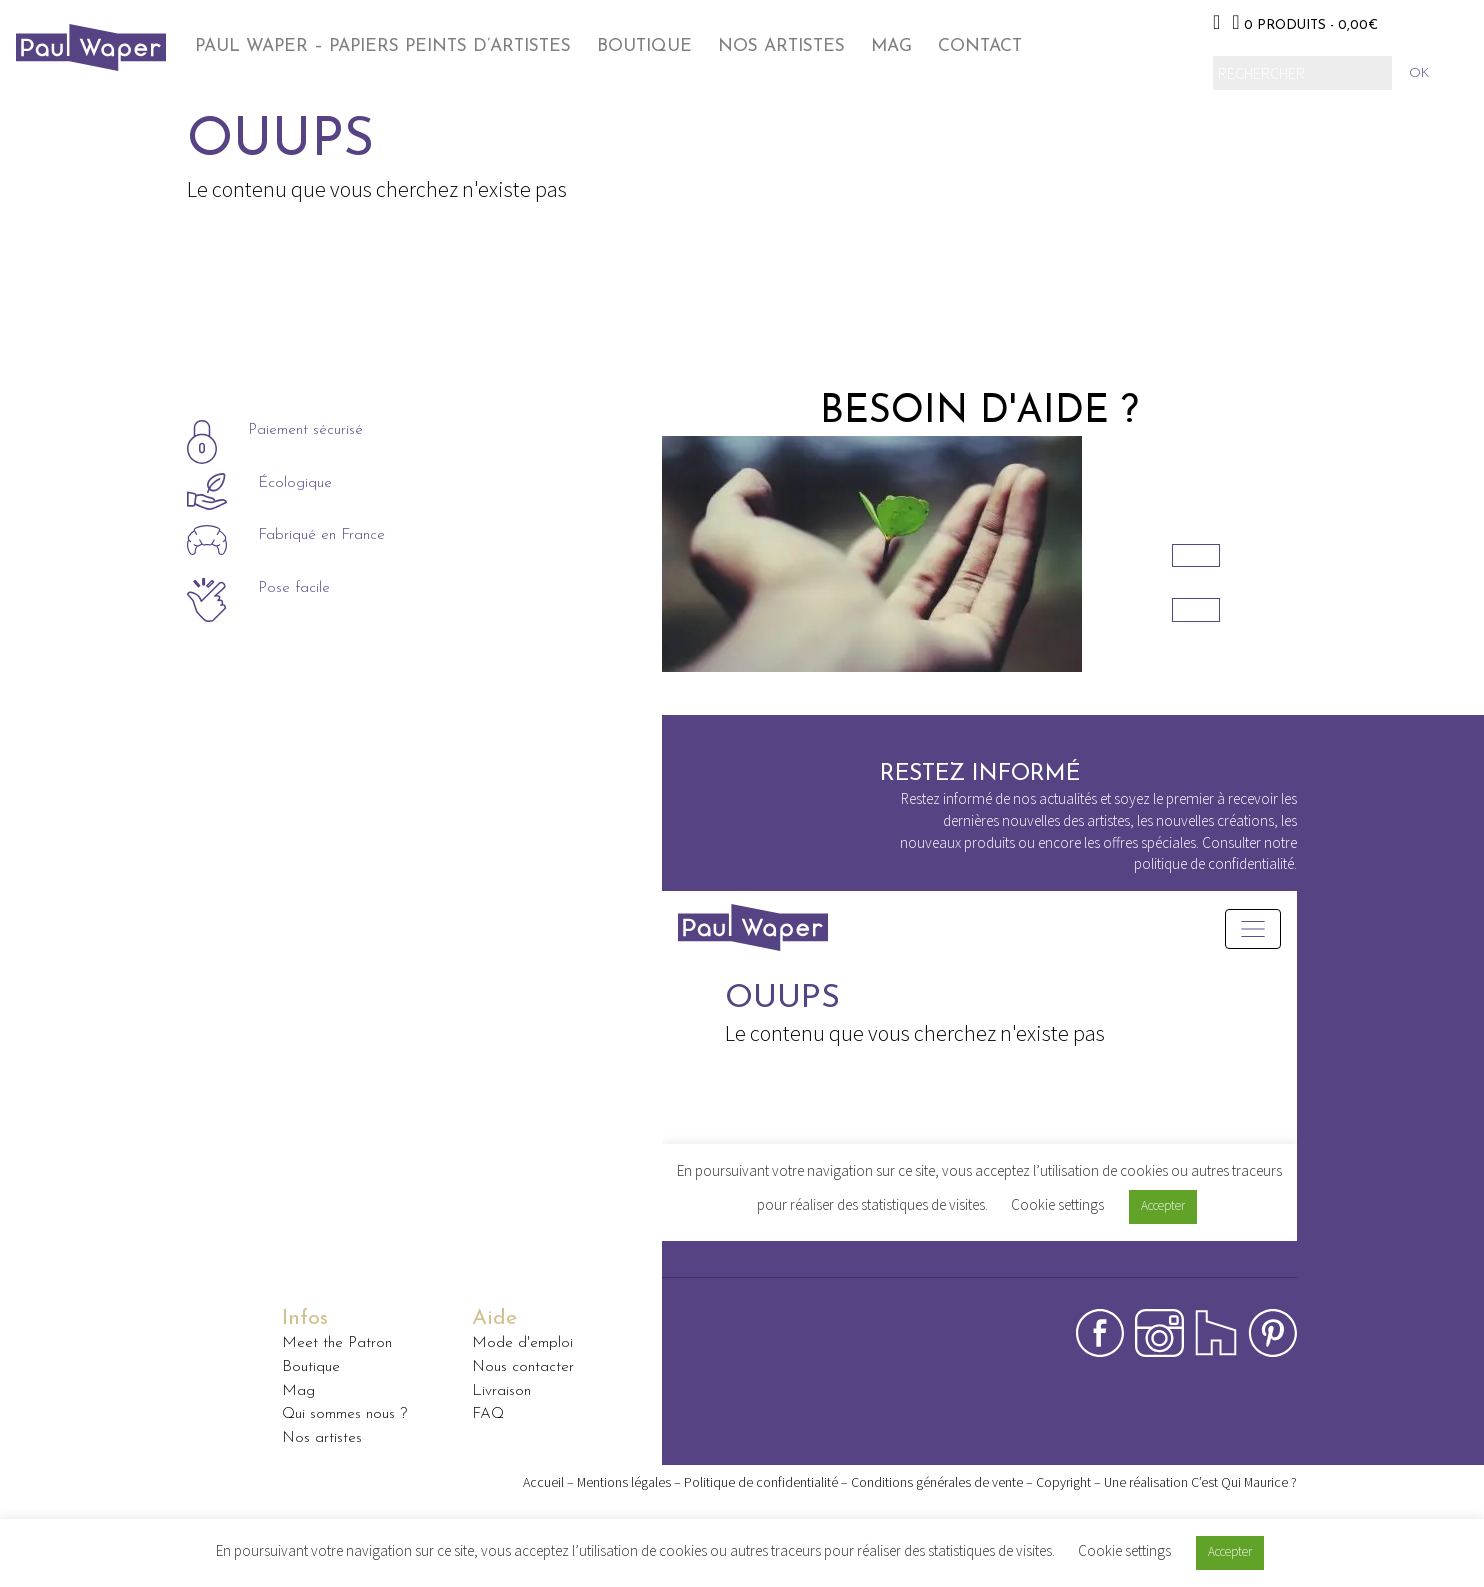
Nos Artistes (781, 46)
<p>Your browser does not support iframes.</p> (979, 1095)
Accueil (543, 1482)
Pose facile (294, 589)
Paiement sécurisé (305, 431)
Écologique (295, 484)
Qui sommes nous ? (344, 1414)
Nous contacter (523, 1367)
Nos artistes (322, 1438)
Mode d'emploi (522, 1343)
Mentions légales (624, 1482)
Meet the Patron (337, 1343)
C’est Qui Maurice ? (1244, 1482)
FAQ (488, 1414)
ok (1419, 73)
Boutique (644, 46)
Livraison (501, 1391)
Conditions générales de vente (937, 1482)
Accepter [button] (1230, 1551)
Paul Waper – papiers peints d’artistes (383, 46)
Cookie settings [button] (1124, 1550)
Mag (891, 46)
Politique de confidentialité (761, 1482)
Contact (980, 46)
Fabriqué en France (321, 536)
